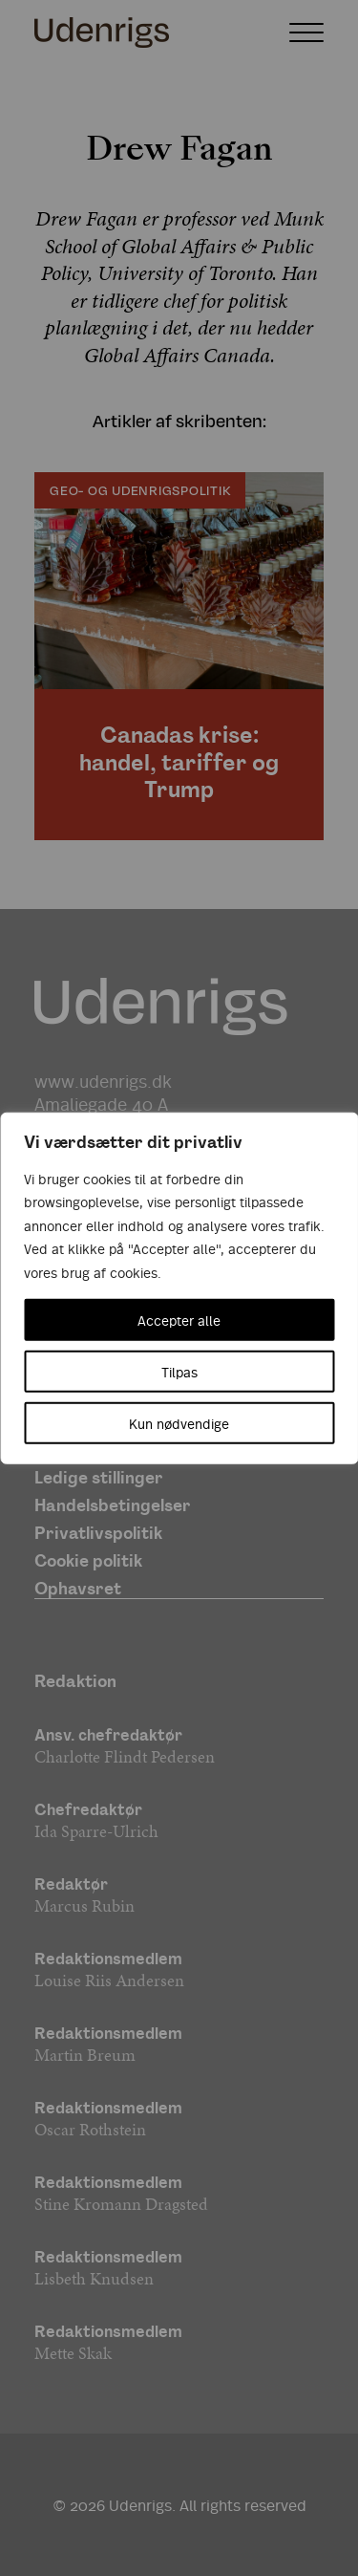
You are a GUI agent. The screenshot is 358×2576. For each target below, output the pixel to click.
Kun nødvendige (179, 1423)
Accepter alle (179, 1320)
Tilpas (179, 1371)
